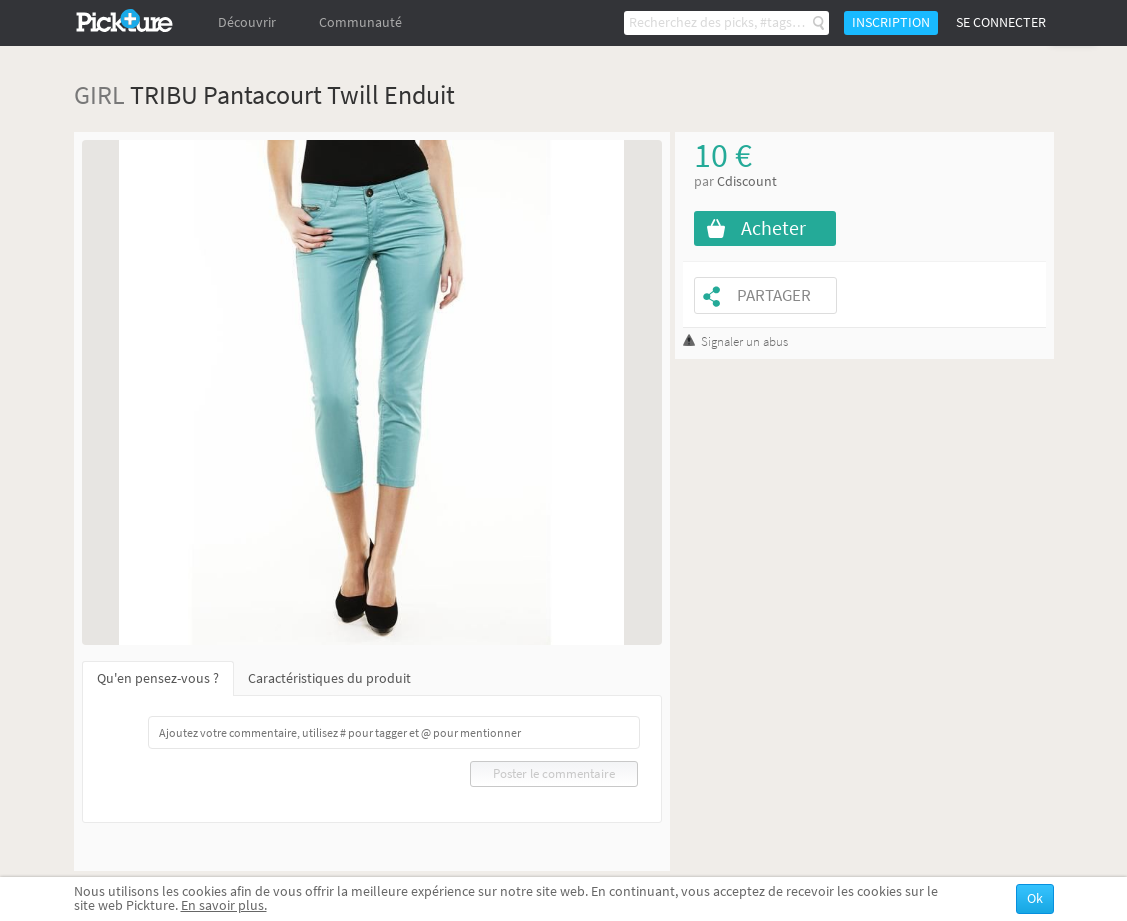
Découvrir (247, 22)
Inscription (891, 22)
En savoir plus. (224, 905)
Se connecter (1001, 22)
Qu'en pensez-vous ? (158, 678)
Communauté (360, 22)
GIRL (99, 94)
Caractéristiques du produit (329, 678)
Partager (774, 295)
